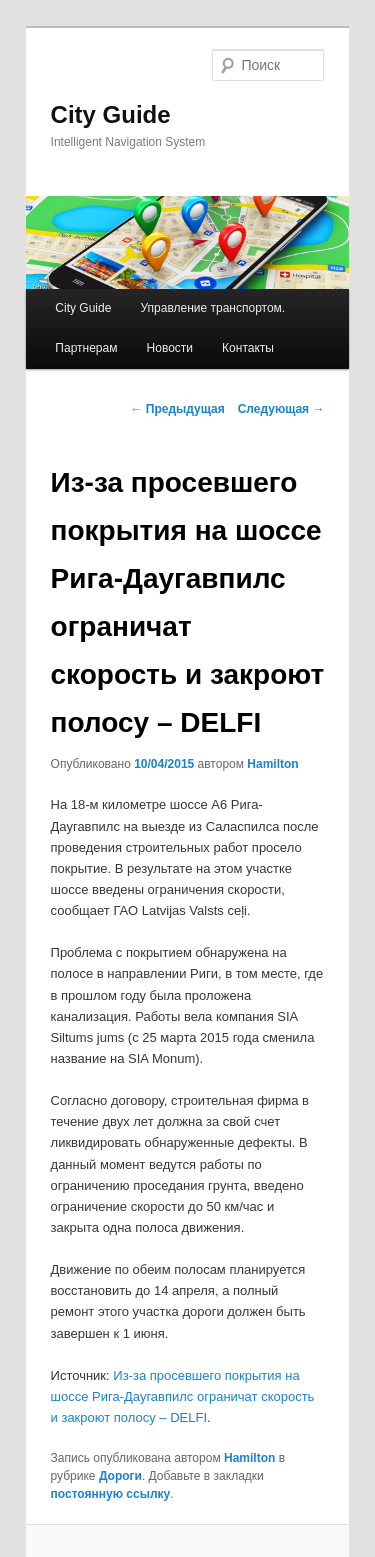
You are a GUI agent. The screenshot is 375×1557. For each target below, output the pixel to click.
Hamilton (272, 764)
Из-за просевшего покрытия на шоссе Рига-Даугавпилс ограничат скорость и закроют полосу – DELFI (183, 1396)
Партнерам (86, 348)
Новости (170, 348)
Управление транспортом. (212, 308)
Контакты (248, 348)
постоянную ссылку (111, 1494)
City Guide (111, 114)
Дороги (120, 1476)
